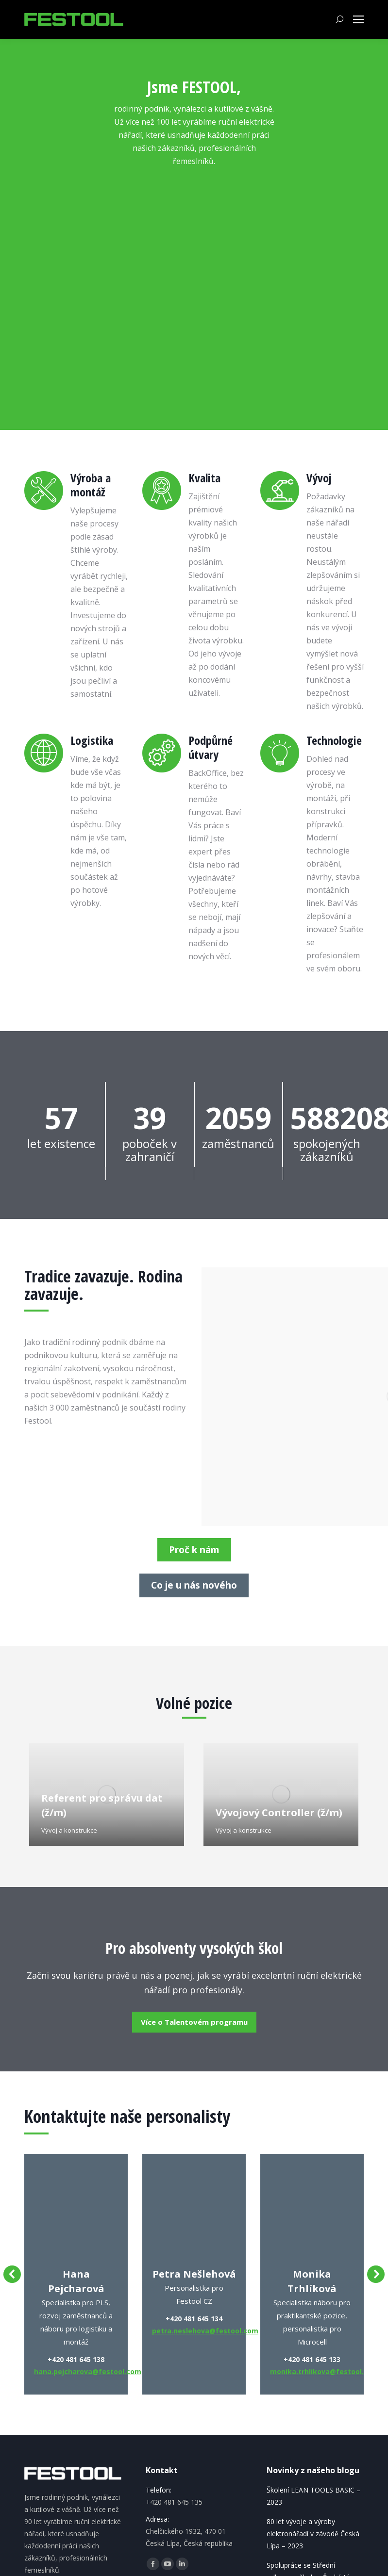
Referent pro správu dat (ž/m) (102, 1805)
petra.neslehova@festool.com (205, 2330)
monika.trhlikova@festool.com (324, 2371)
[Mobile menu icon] (358, 19)
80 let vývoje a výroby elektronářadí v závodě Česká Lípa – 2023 (313, 2533)
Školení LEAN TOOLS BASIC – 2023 (313, 2496)
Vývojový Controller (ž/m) (279, 1812)
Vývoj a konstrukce (69, 1830)
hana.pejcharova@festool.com (87, 2371)
